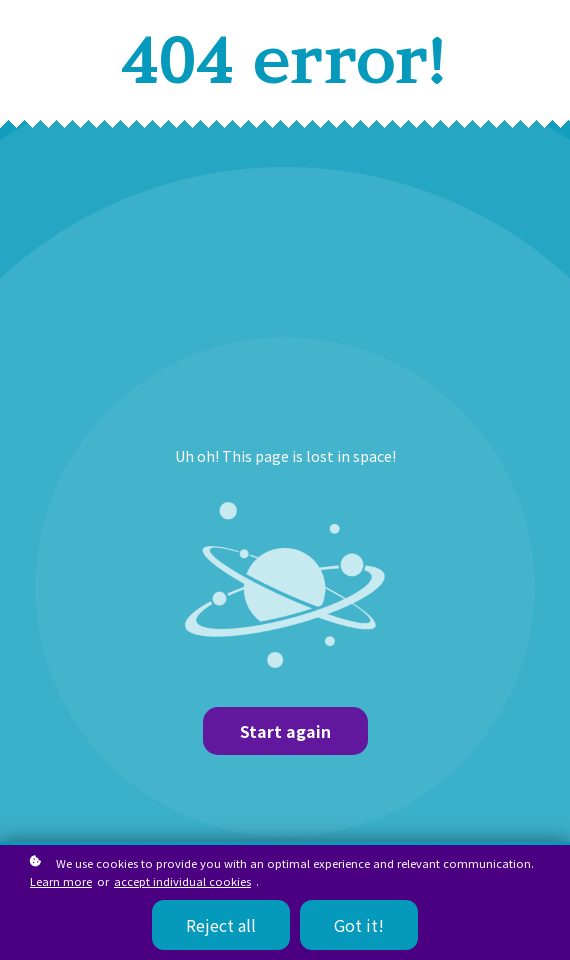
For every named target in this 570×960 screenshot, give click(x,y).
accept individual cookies (182, 881)
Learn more (61, 881)
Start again (285, 731)
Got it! (359, 925)
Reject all (221, 925)
